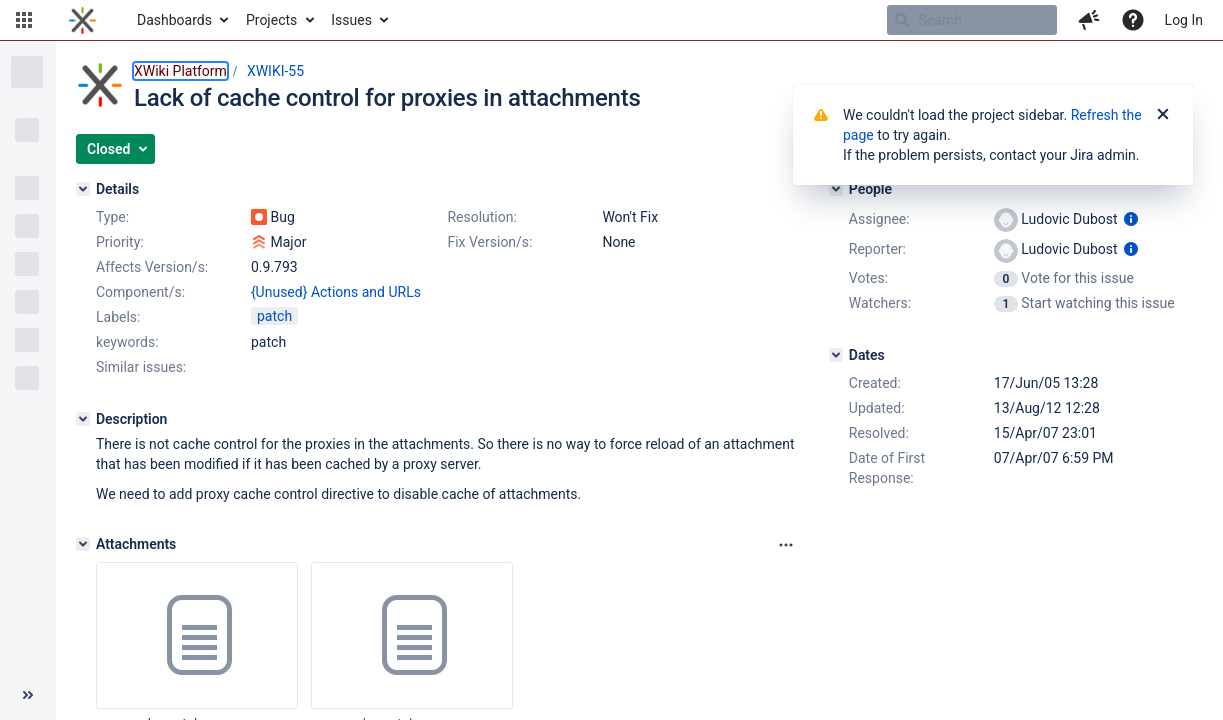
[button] (24, 20)
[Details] (83, 189)
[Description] (83, 419)
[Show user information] (1131, 219)
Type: (112, 217)
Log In (1184, 20)
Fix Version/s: (489, 242)
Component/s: (140, 292)
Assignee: (879, 219)
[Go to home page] (82, 20)
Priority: (120, 242)
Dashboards (174, 20)
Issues (351, 20)
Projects (271, 20)
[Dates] (836, 355)
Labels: (118, 317)
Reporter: (877, 249)
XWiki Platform (180, 71)
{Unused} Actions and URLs (336, 292)
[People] (836, 189)
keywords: (127, 342)
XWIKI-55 (275, 71)
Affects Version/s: (152, 267)
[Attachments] (83, 544)
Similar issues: (141, 367)
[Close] (1163, 115)
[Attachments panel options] (786, 545)
